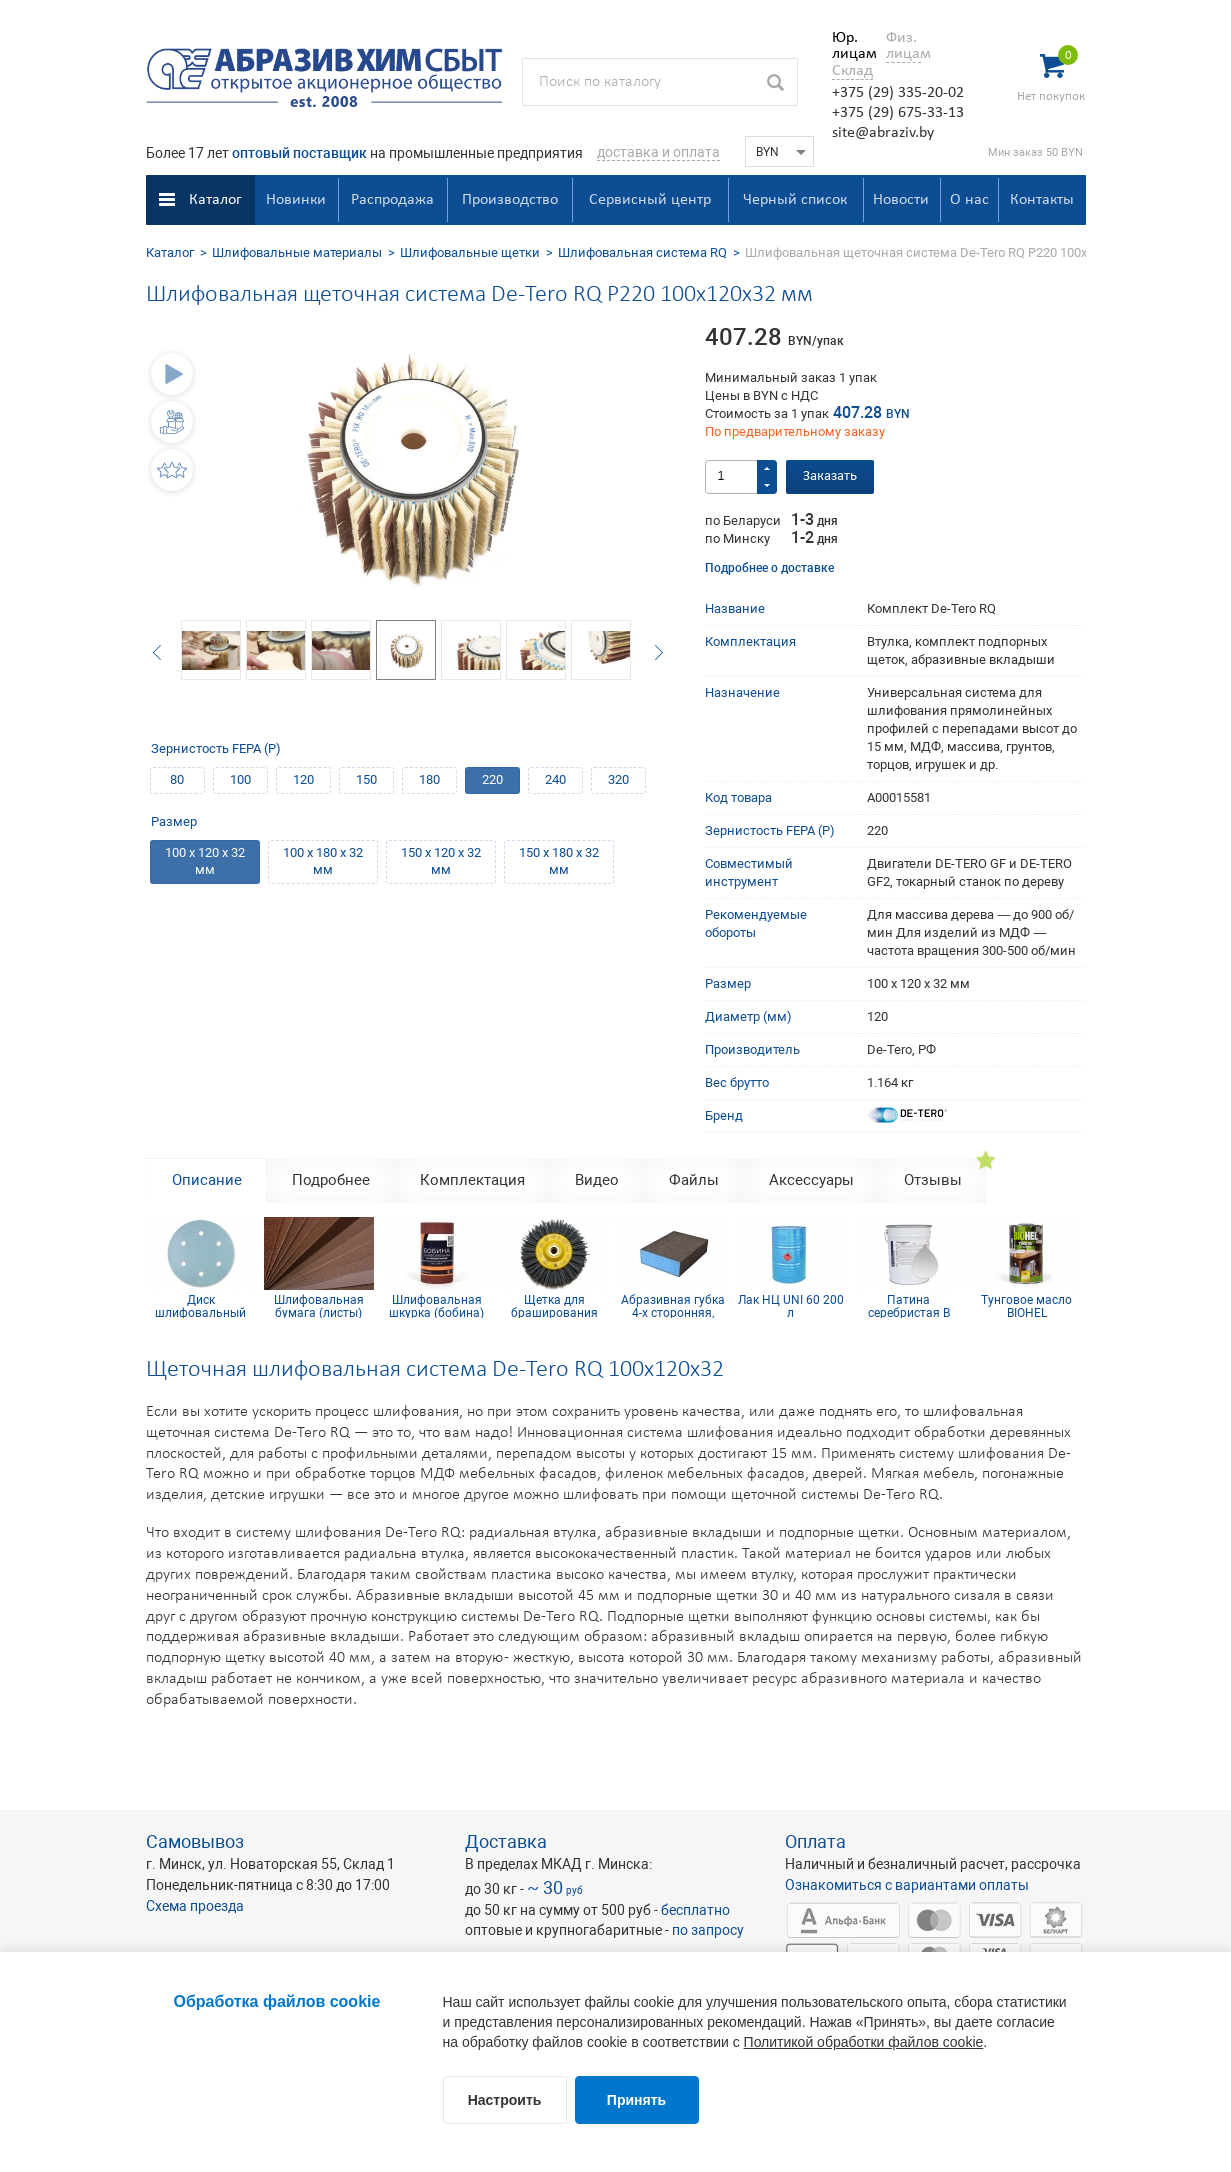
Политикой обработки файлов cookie (864, 2042)
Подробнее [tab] (331, 1180)
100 (240, 779)
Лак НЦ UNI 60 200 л (791, 1306)
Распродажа (392, 200)
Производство (510, 200)
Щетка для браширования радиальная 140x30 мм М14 (554, 1306)
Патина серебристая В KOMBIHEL (909, 1306)
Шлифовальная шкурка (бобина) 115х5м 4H (436, 1306)
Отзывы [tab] (933, 1180)
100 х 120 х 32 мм (205, 861)
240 (555, 779)
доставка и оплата (658, 152)
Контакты (1042, 200)
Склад (852, 71)
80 (177, 779)
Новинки (296, 200)
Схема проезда (195, 1906)
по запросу (708, 1930)
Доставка (506, 1841)
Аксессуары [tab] (811, 1180)
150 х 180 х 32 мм (559, 861)
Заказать (830, 476)
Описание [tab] (207, 1180)
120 (303, 779)
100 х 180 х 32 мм (323, 861)
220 (492, 779)
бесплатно (695, 1910)
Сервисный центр (650, 200)
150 (366, 779)
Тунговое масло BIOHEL (1026, 1306)
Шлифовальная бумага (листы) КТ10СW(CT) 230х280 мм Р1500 (319, 1306)
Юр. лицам (849, 46)
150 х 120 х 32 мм (441, 861)
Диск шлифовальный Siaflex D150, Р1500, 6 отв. (200, 1306)
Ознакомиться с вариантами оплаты (907, 1885)
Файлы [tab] (694, 1180)
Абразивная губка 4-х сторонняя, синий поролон (673, 1306)
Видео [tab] (597, 1180)
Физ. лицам (903, 46)
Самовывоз (195, 1841)
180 (429, 779)
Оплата (815, 1841)
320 (618, 779)
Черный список (795, 200)
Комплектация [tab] (472, 1180)
